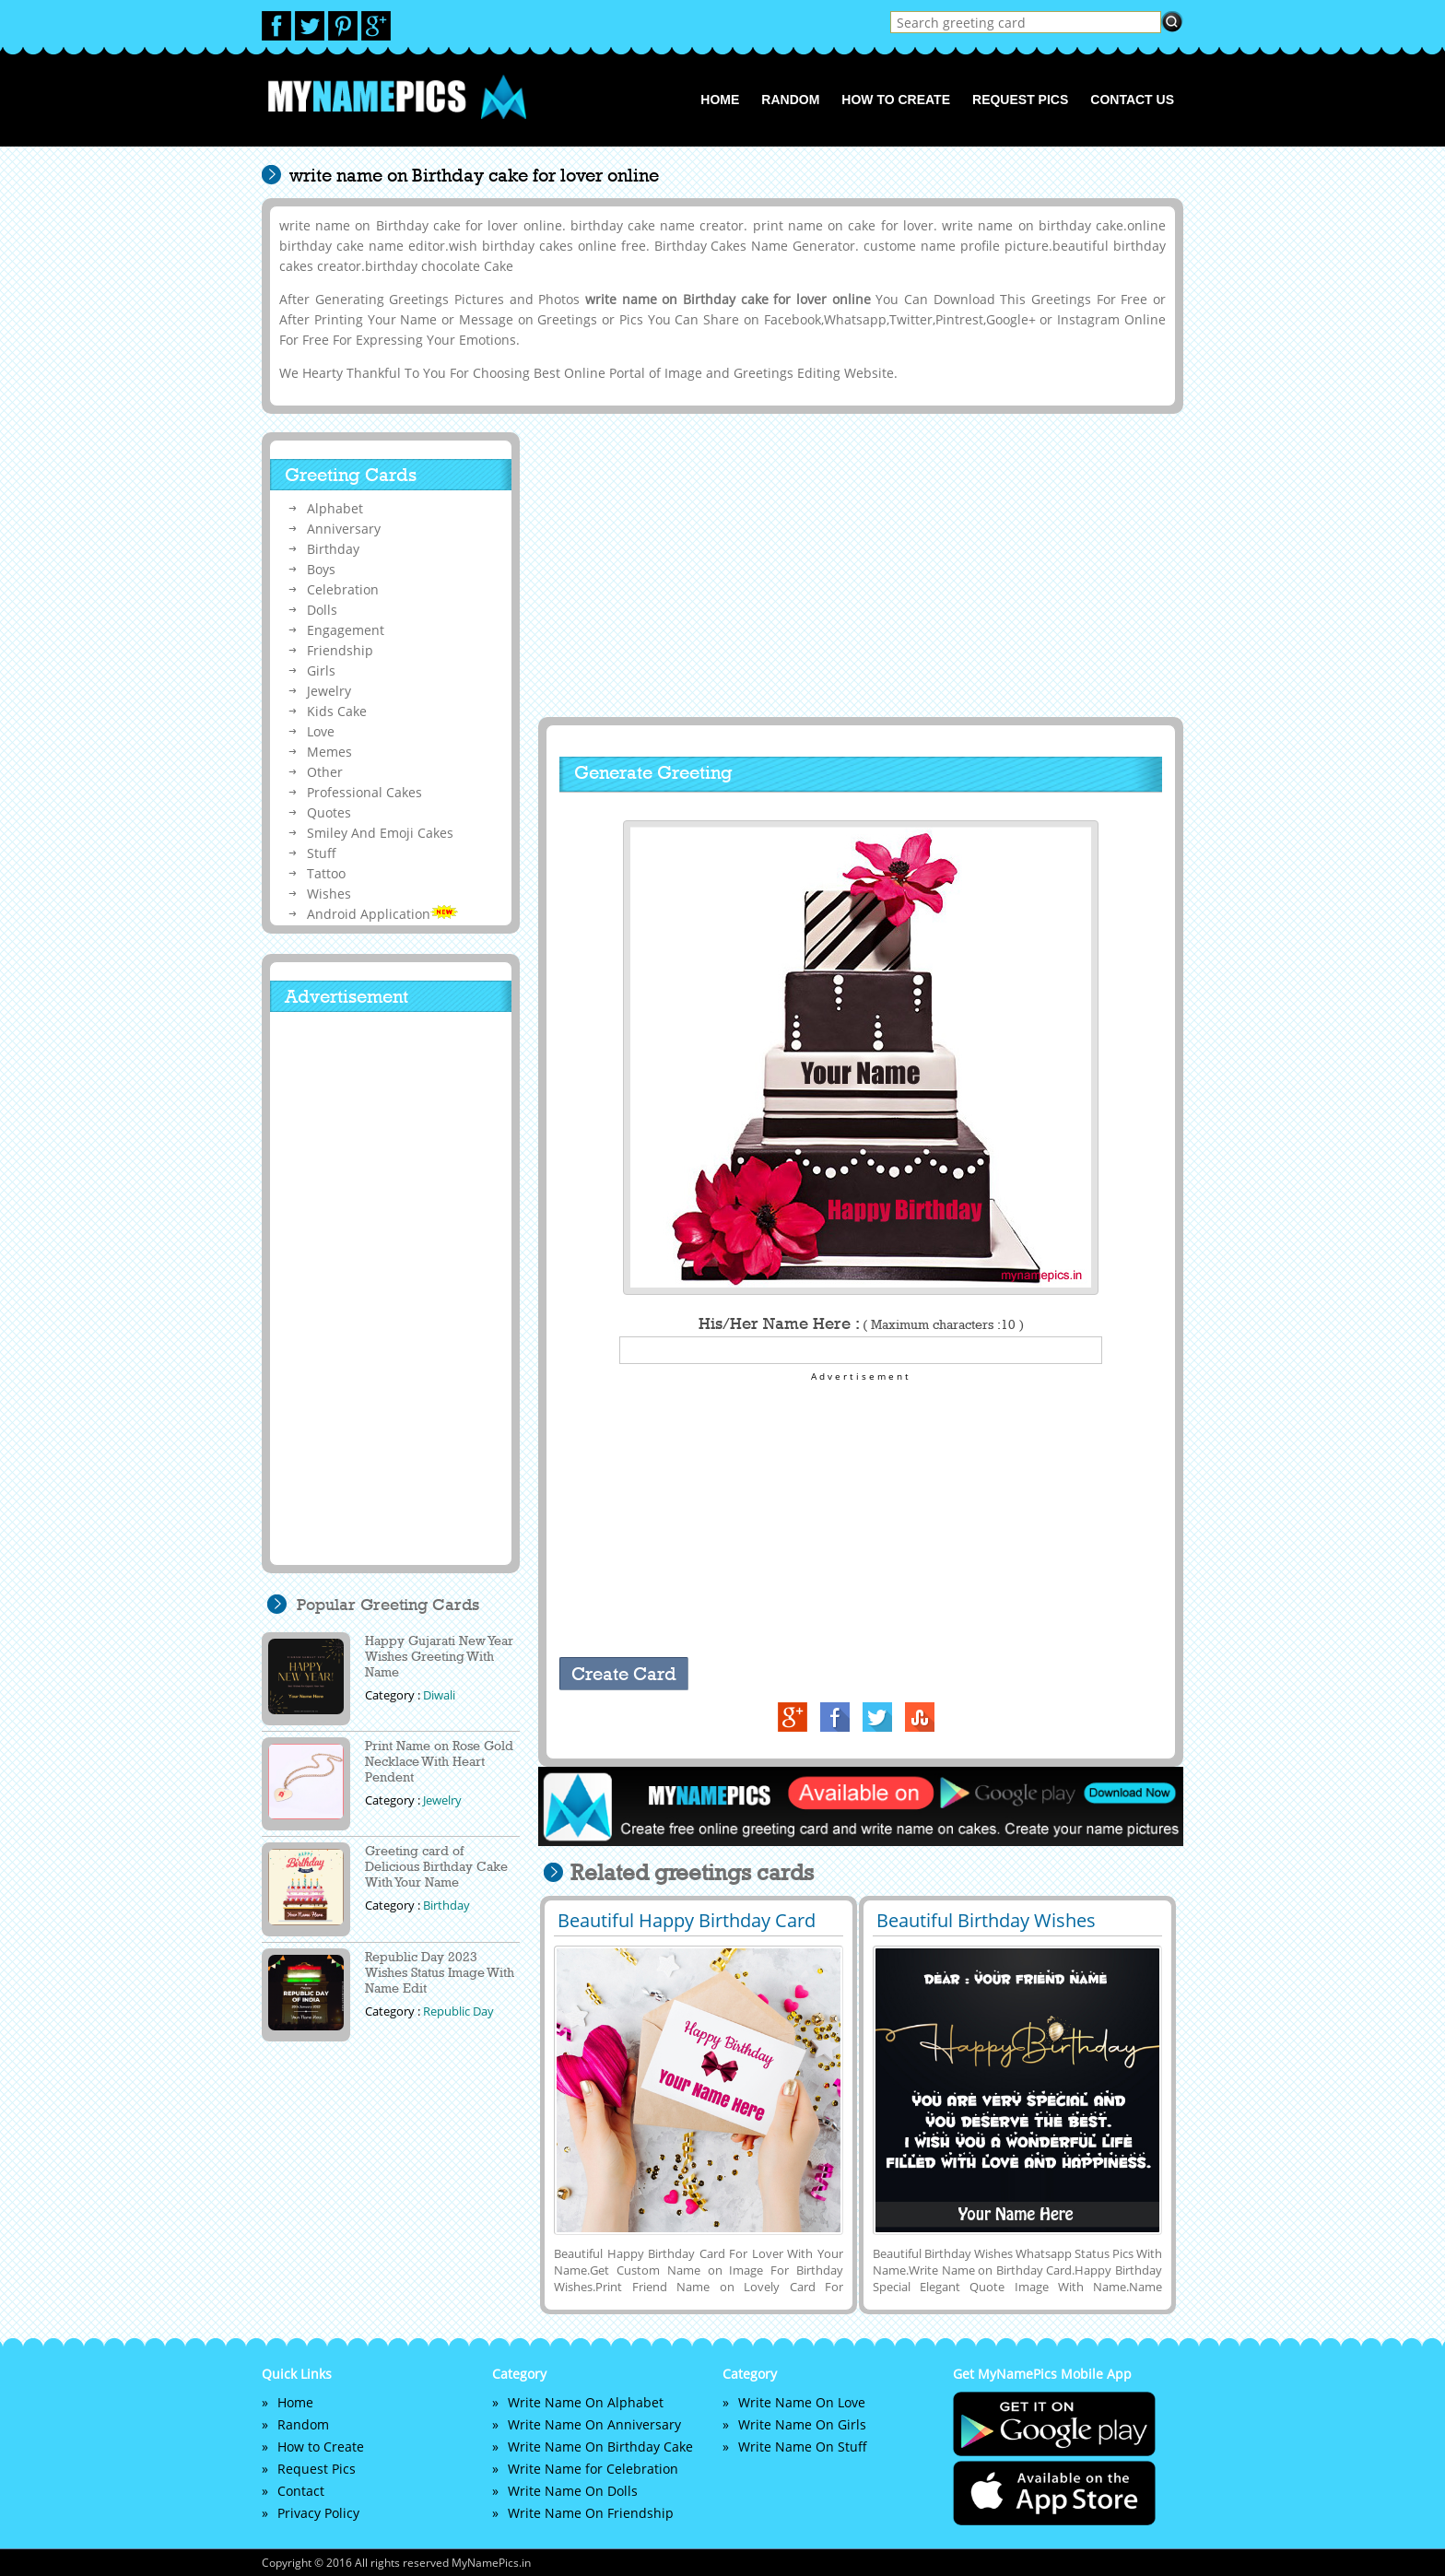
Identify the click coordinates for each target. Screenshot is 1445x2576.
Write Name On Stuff (802, 2446)
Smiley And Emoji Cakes (380, 832)
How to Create (895, 99)
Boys (321, 569)
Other (325, 772)
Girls (321, 670)
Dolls (322, 609)
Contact (300, 2491)
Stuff (321, 853)
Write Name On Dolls (573, 2491)
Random (790, 99)
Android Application (382, 914)
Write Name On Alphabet (586, 2402)
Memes (329, 751)
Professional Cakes (364, 792)
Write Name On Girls (802, 2424)
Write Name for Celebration (593, 2468)
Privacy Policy (318, 2513)
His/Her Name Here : (861, 1323)
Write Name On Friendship (591, 2513)
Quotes (329, 812)
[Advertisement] (858, 565)
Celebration (343, 589)
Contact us (1132, 99)
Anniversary (344, 528)
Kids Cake (337, 711)
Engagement (345, 630)
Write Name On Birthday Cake (600, 2446)
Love (321, 731)
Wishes (329, 893)
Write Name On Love (801, 2402)
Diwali (439, 1695)
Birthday (333, 549)
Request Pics (1020, 99)
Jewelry (329, 691)
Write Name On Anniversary (594, 2424)
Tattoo (326, 873)
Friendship (340, 650)
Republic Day (458, 2011)
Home (719, 99)
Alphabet (335, 508)
